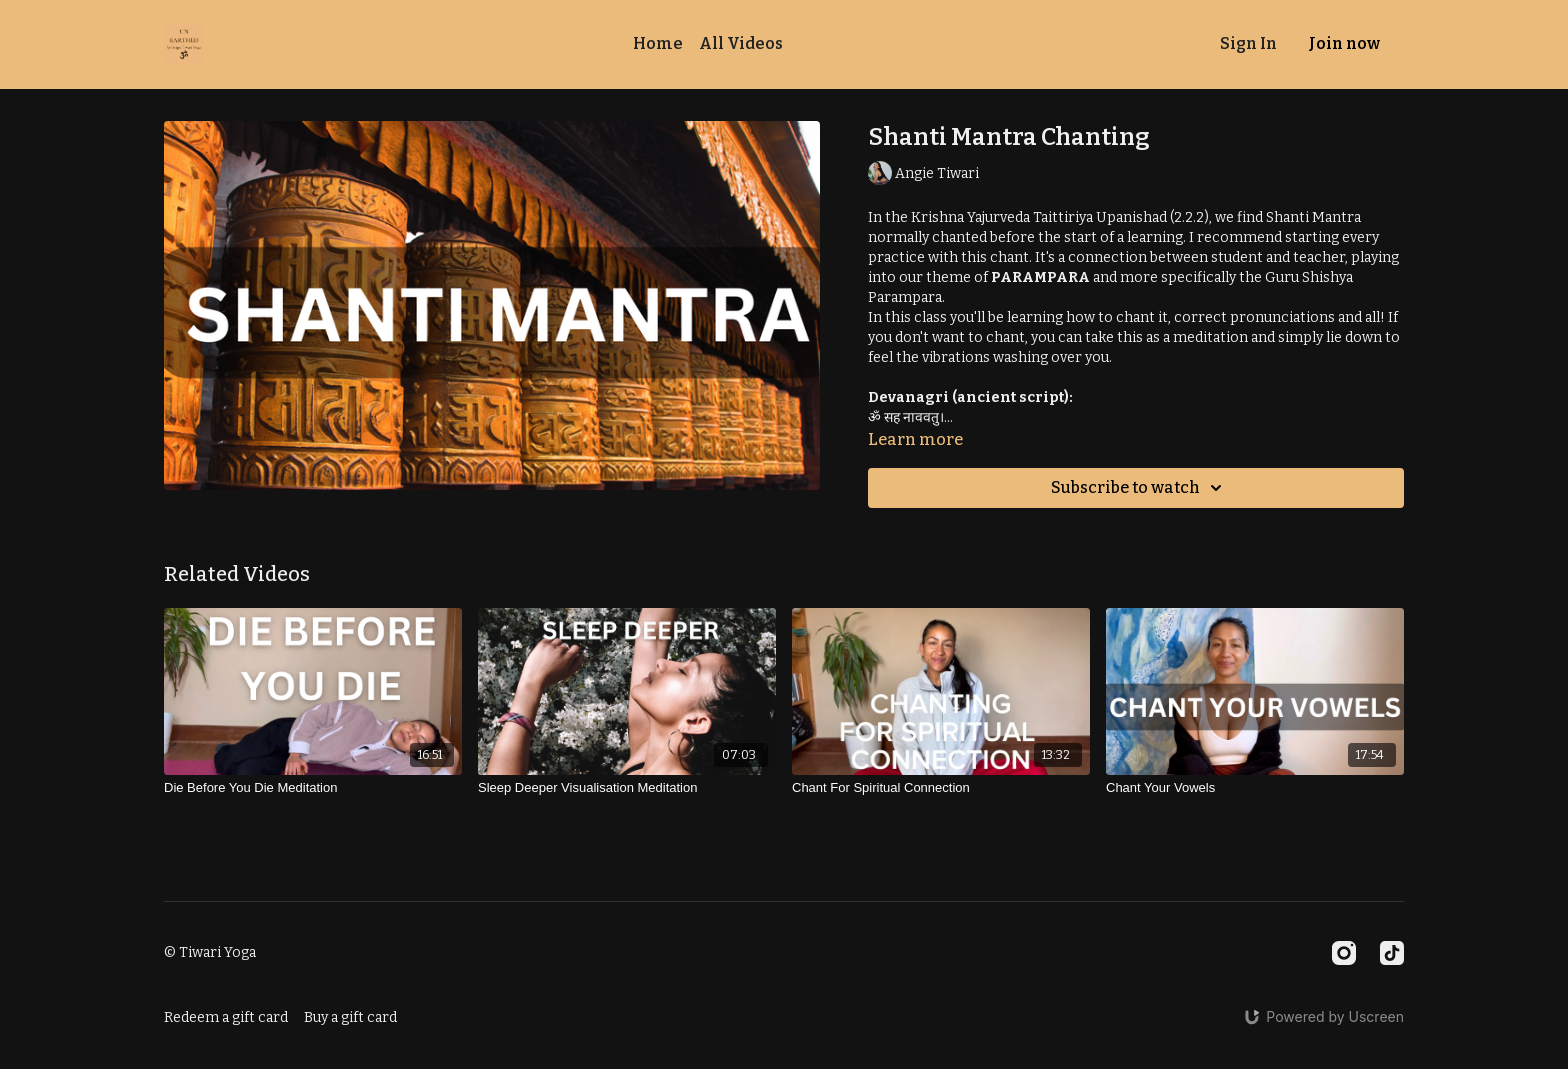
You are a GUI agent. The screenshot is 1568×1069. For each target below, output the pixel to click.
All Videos (741, 43)
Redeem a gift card (226, 1017)
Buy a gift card (350, 1017)
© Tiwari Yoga (210, 953)
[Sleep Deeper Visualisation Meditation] (627, 788)
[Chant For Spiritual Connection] (941, 788)
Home (658, 43)
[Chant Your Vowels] (1255, 788)
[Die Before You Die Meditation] (313, 788)
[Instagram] (1344, 953)
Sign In (1248, 43)
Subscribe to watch (1139, 488)
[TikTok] (1392, 953)
